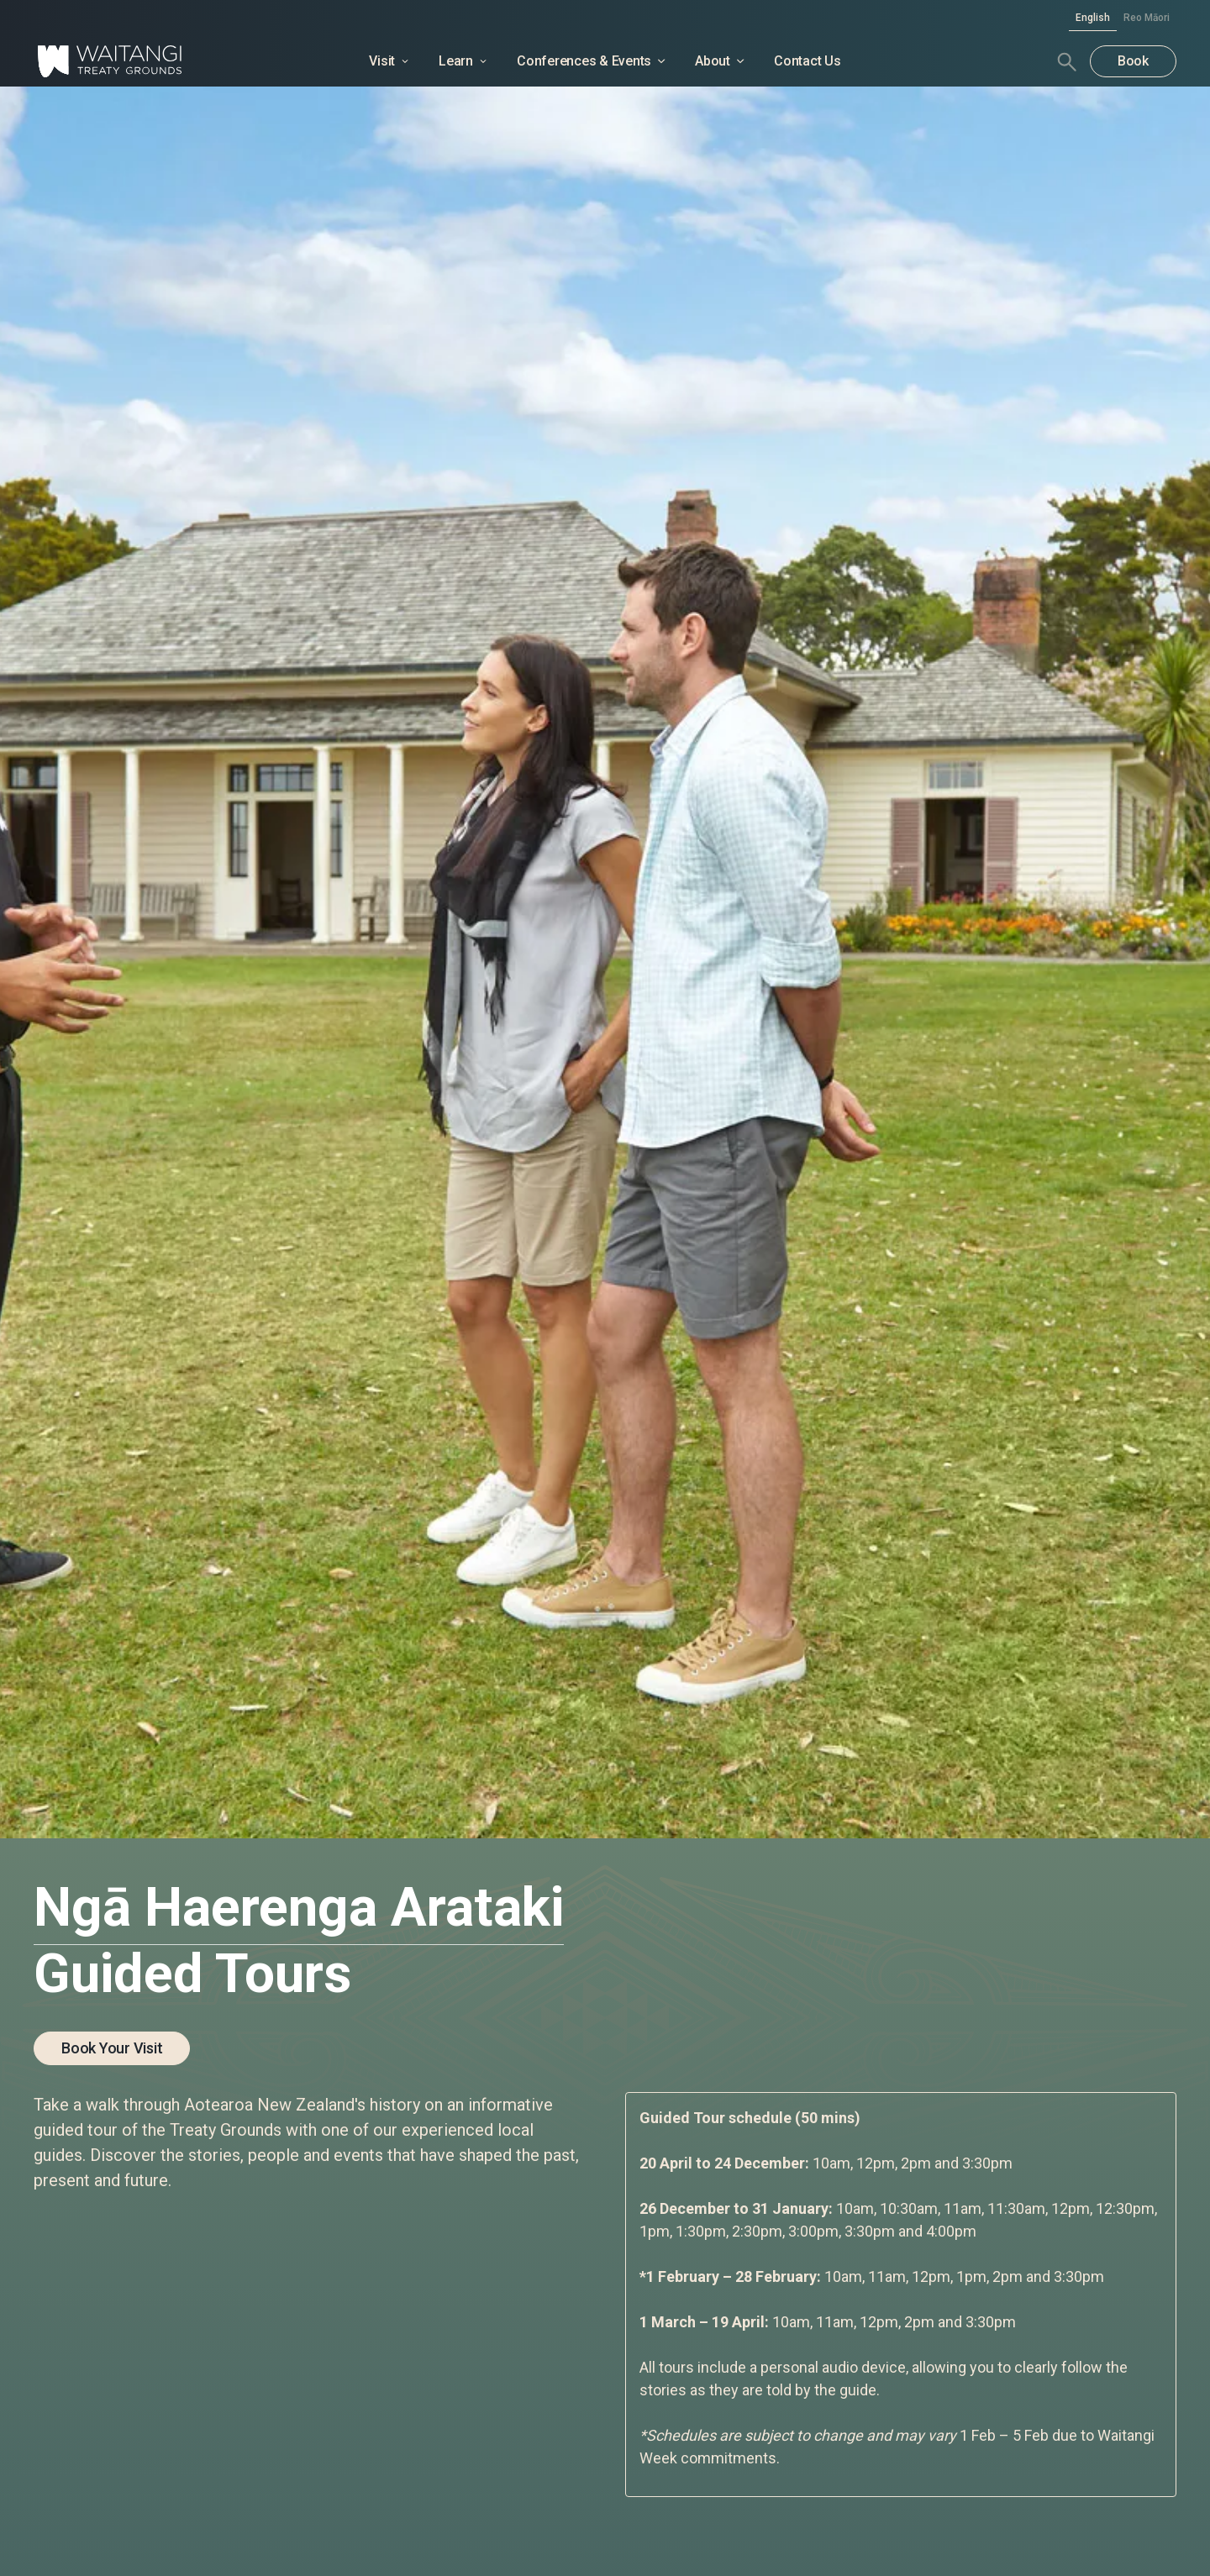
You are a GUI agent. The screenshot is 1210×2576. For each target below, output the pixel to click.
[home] (153, 61)
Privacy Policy (412, 2545)
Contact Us (807, 61)
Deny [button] (788, 2525)
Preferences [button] (679, 2524)
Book (1133, 61)
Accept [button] (919, 2525)
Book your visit (111, 2048)
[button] (1006, 2525)
